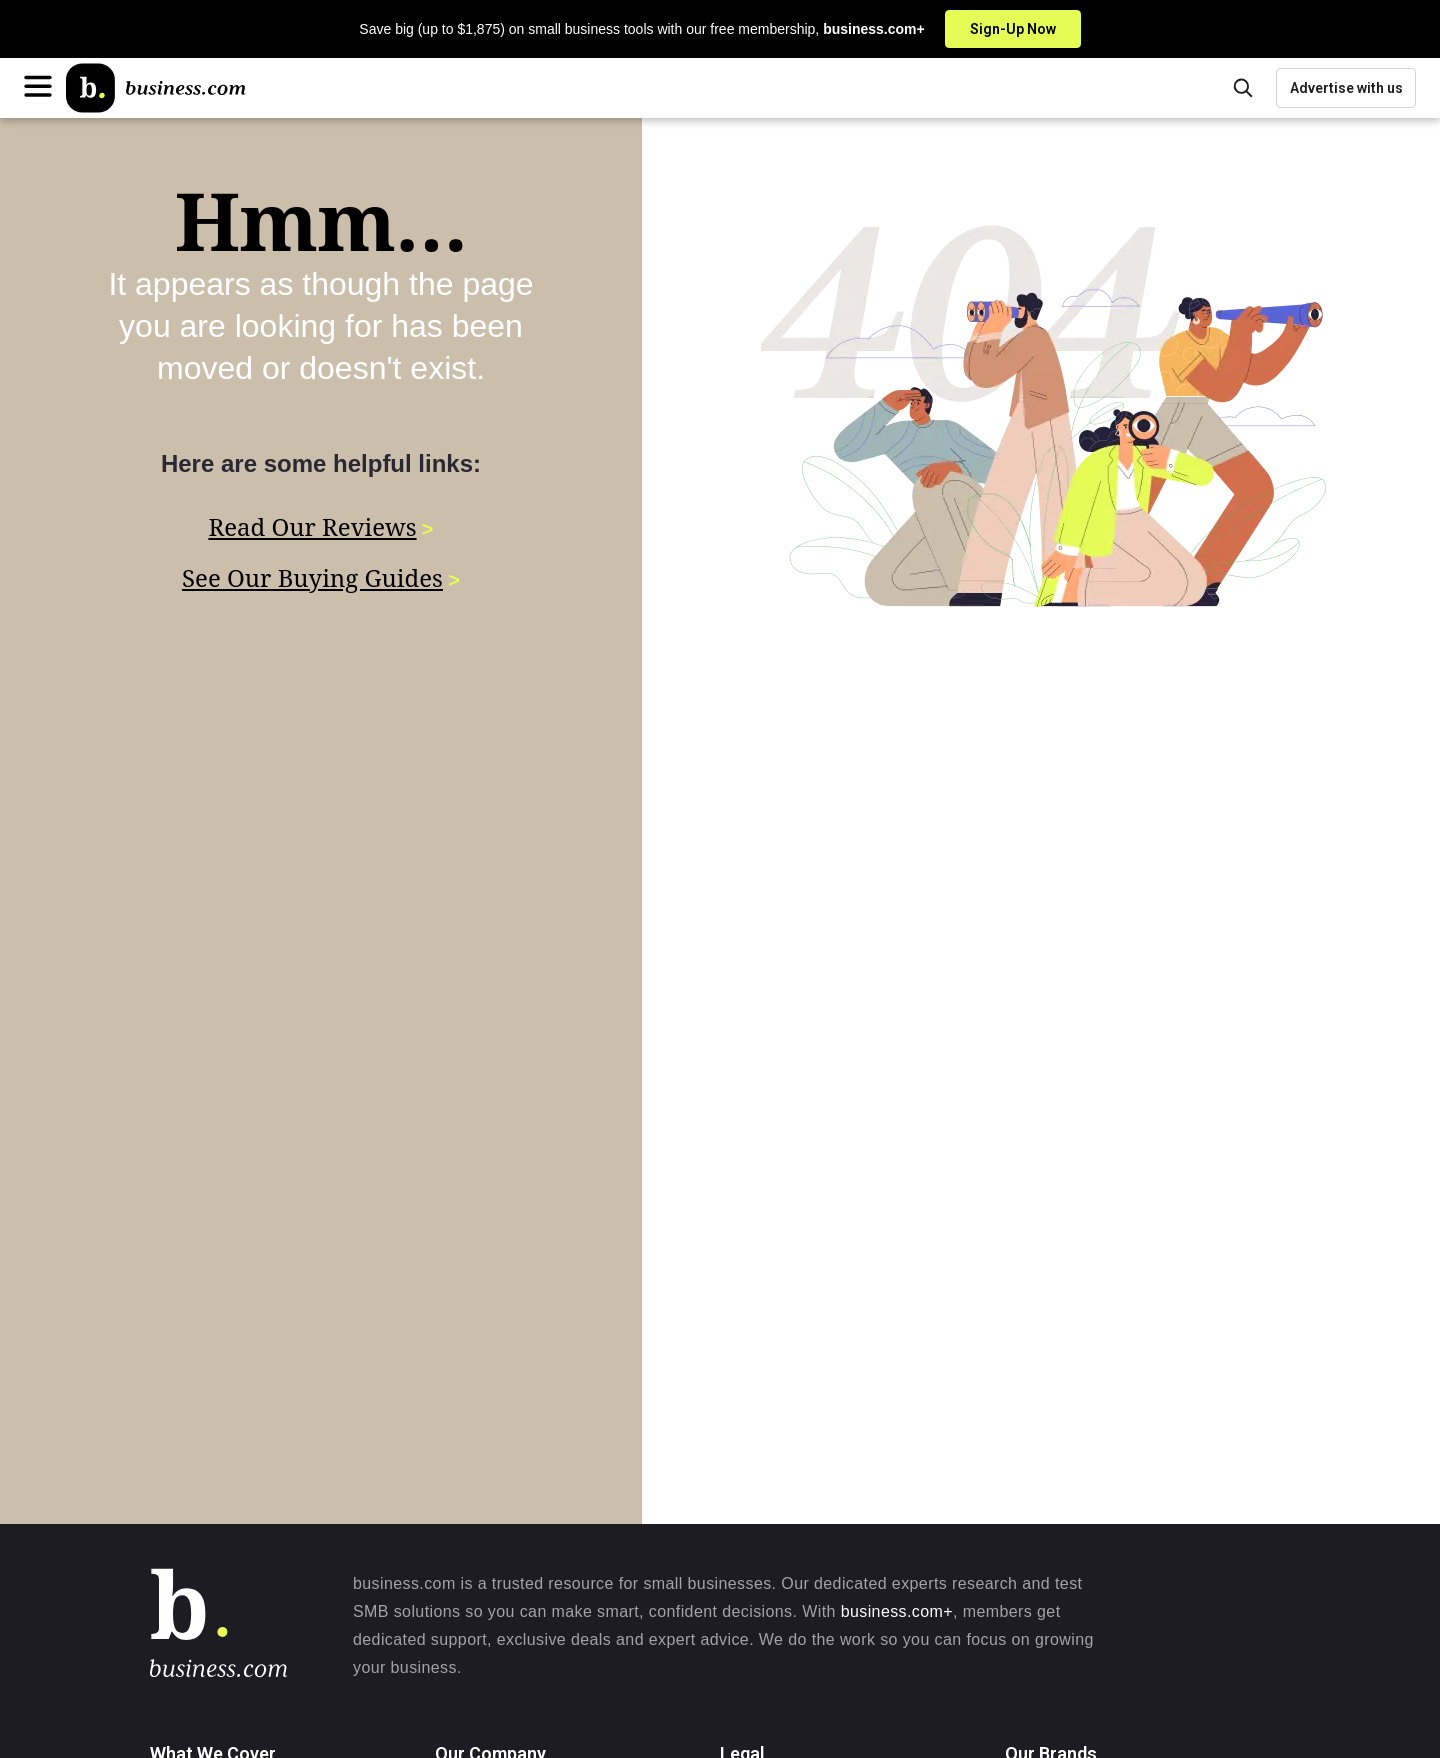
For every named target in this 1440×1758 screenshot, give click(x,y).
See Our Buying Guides (312, 575)
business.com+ (897, 1611)
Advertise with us (1346, 88)
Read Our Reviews (312, 526)
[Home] (156, 88)
